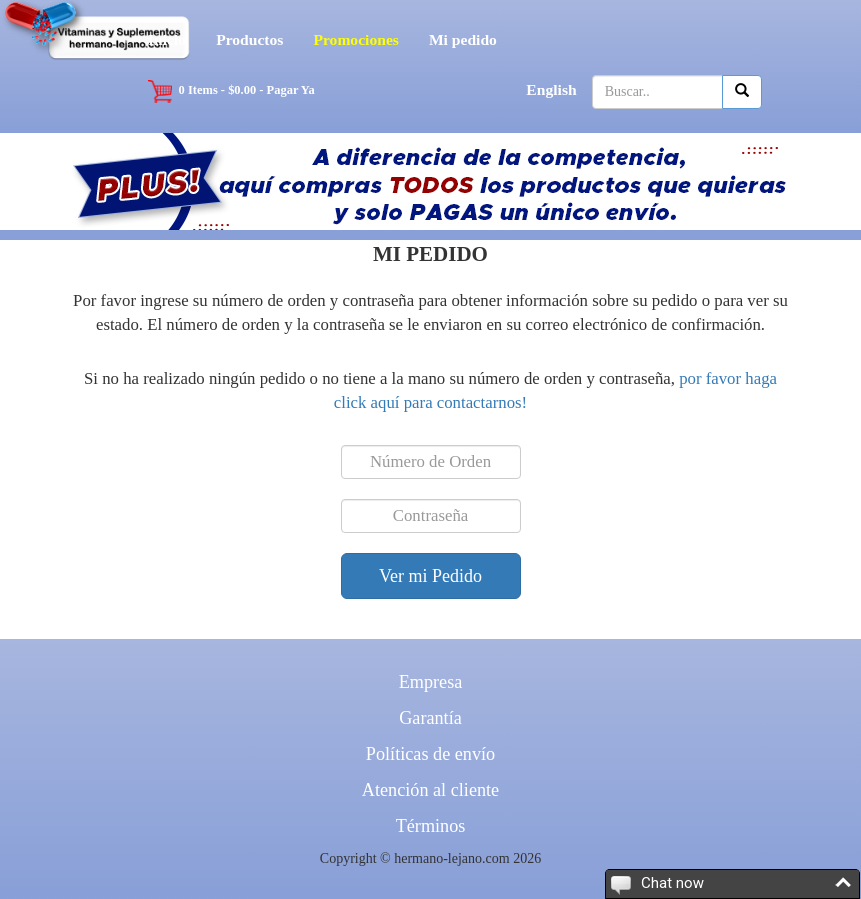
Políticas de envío (430, 754)
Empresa (431, 682)
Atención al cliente (430, 790)
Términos (431, 826)
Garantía (430, 718)
